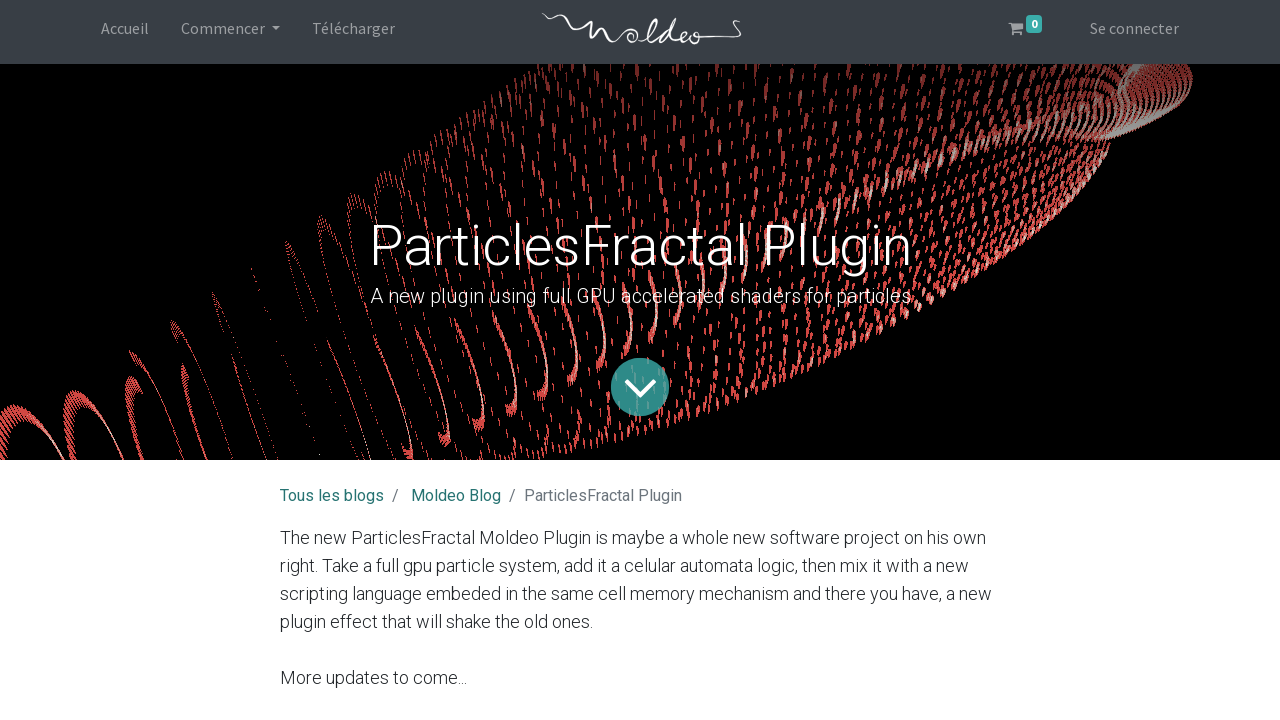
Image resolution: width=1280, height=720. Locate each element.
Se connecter (1134, 28)
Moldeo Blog (456, 495)
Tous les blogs (332, 495)
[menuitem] (125, 32)
